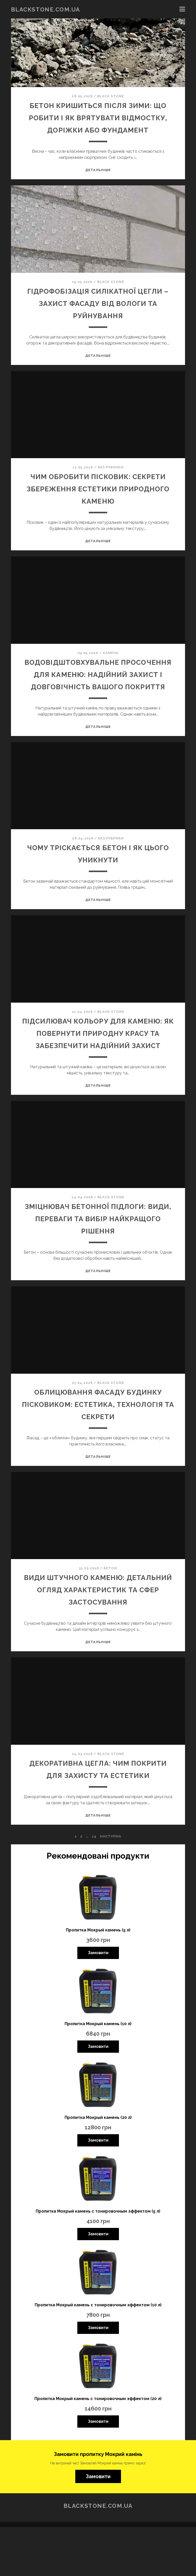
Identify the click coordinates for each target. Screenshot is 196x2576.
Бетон (110, 1605)
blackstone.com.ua (45, 9)
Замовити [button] (98, 2525)
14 (94, 1885)
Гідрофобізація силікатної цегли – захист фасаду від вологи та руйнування (98, 315)
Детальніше (98, 182)
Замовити (98, 2001)
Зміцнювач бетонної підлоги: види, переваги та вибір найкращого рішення (97, 1255)
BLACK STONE (110, 96)
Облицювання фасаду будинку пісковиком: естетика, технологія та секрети (97, 1441)
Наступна (110, 1885)
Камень (110, 665)
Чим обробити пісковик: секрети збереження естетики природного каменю (98, 501)
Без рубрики (111, 479)
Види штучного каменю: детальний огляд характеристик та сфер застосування (98, 1626)
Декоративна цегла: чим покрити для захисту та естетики (98, 1812)
